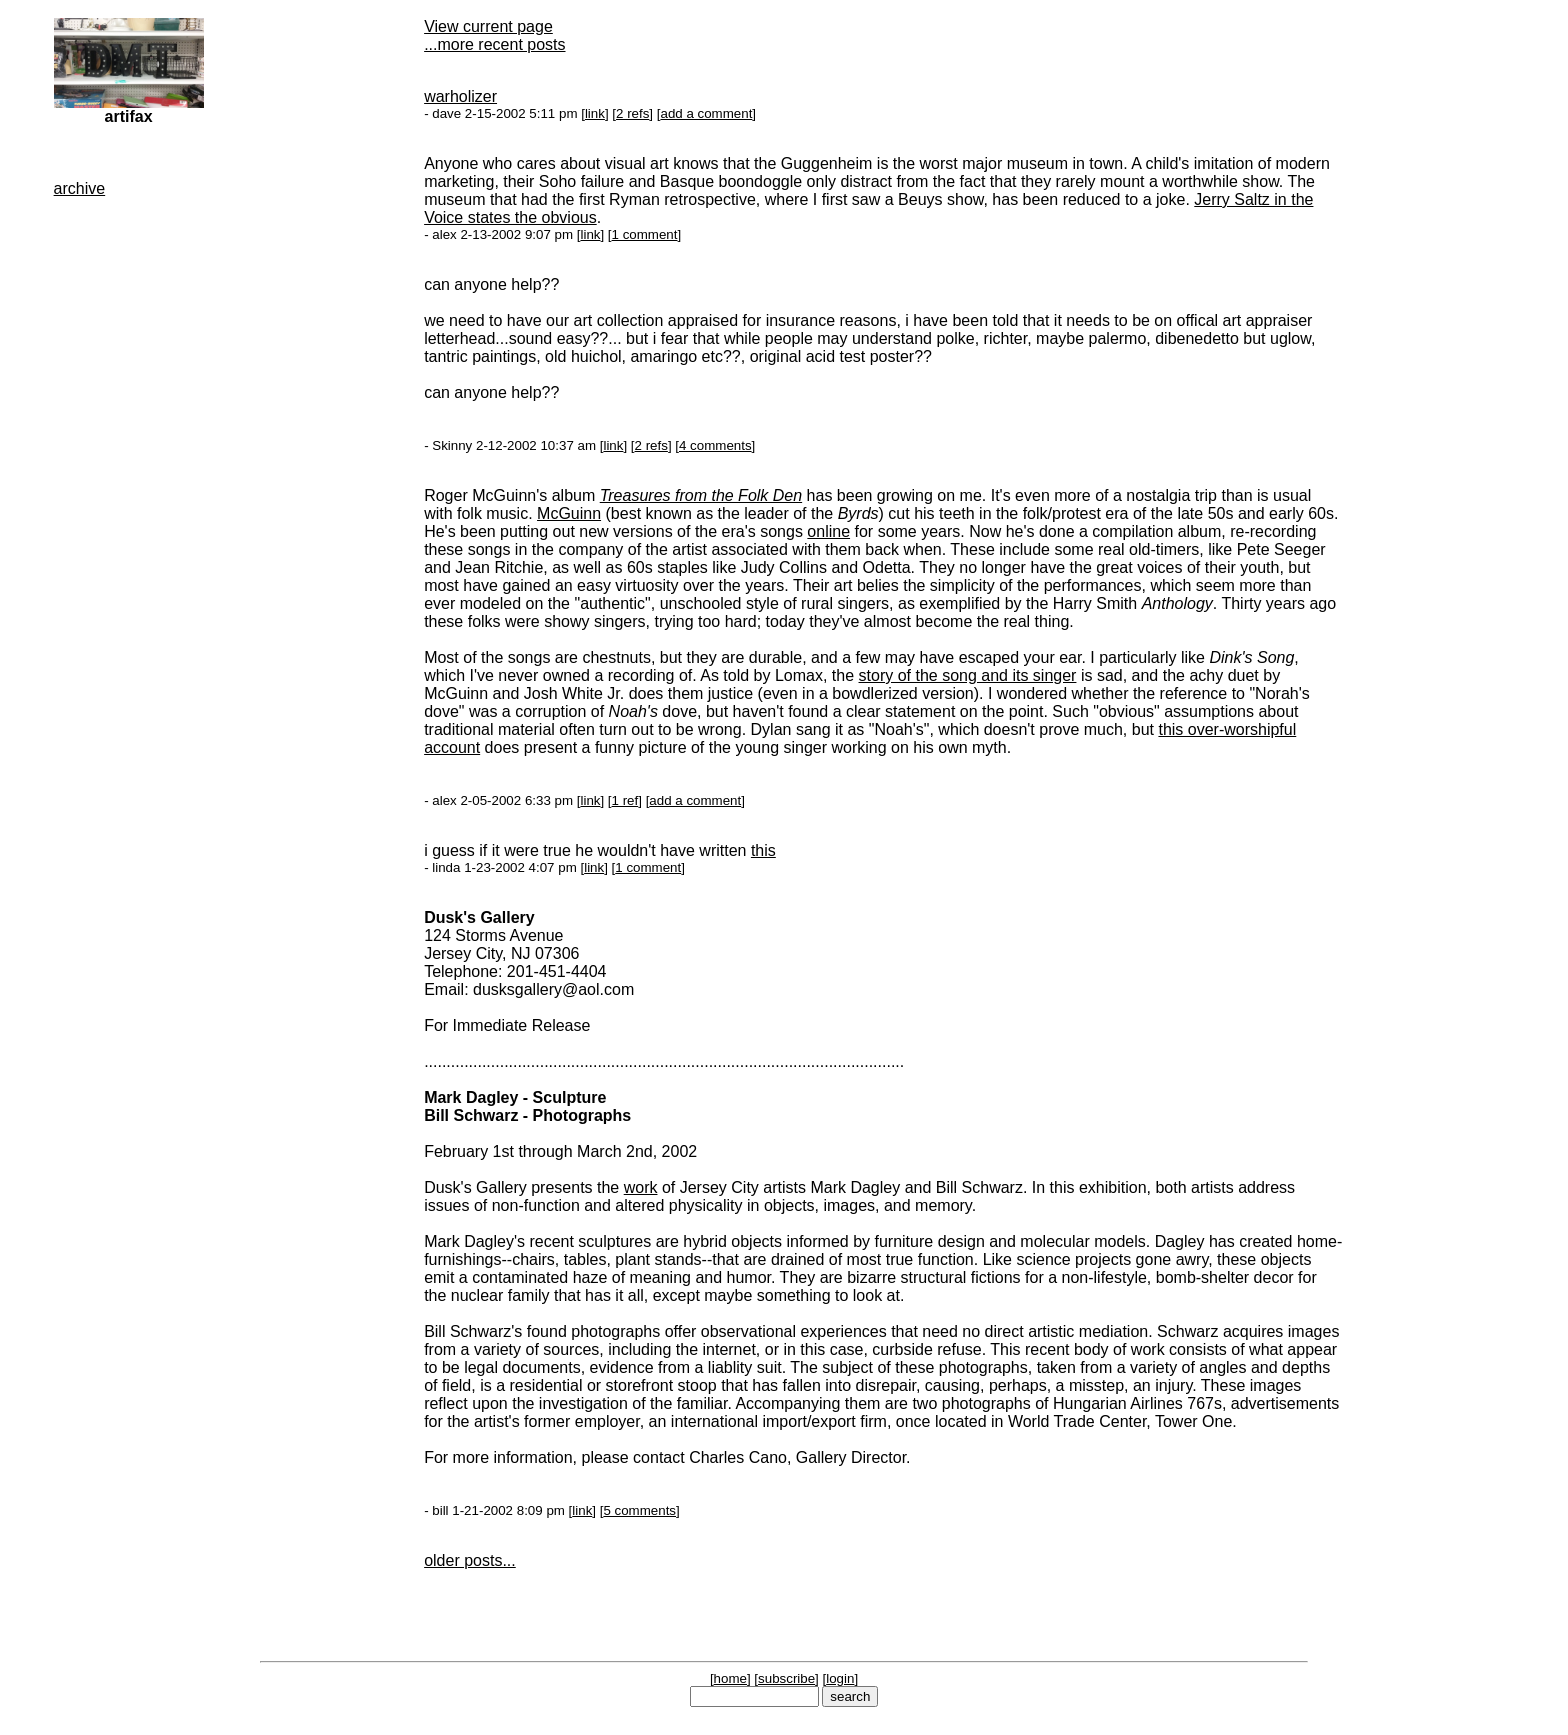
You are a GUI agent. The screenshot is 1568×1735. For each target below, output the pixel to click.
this (763, 850)
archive (80, 188)
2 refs (632, 113)
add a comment (706, 113)
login (840, 1678)
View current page (488, 26)
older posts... (470, 1560)
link (595, 113)
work (641, 1187)
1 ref (625, 800)
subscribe (786, 1678)
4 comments (715, 445)
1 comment (645, 234)
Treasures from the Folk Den (701, 495)
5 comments (639, 1510)
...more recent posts (494, 44)
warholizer (460, 96)
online (828, 531)
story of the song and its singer (968, 675)
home (730, 1678)
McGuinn (569, 513)
